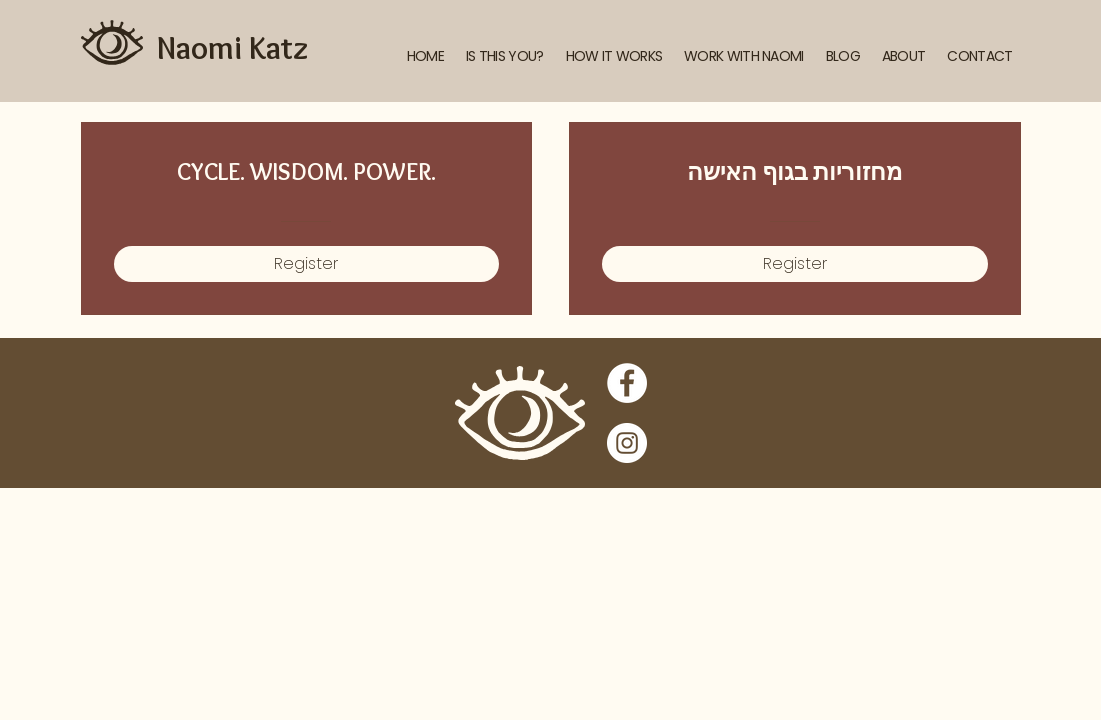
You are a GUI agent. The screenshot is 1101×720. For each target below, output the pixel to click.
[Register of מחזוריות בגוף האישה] (795, 264)
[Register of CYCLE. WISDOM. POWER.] (307, 264)
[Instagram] (627, 443)
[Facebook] (627, 383)
